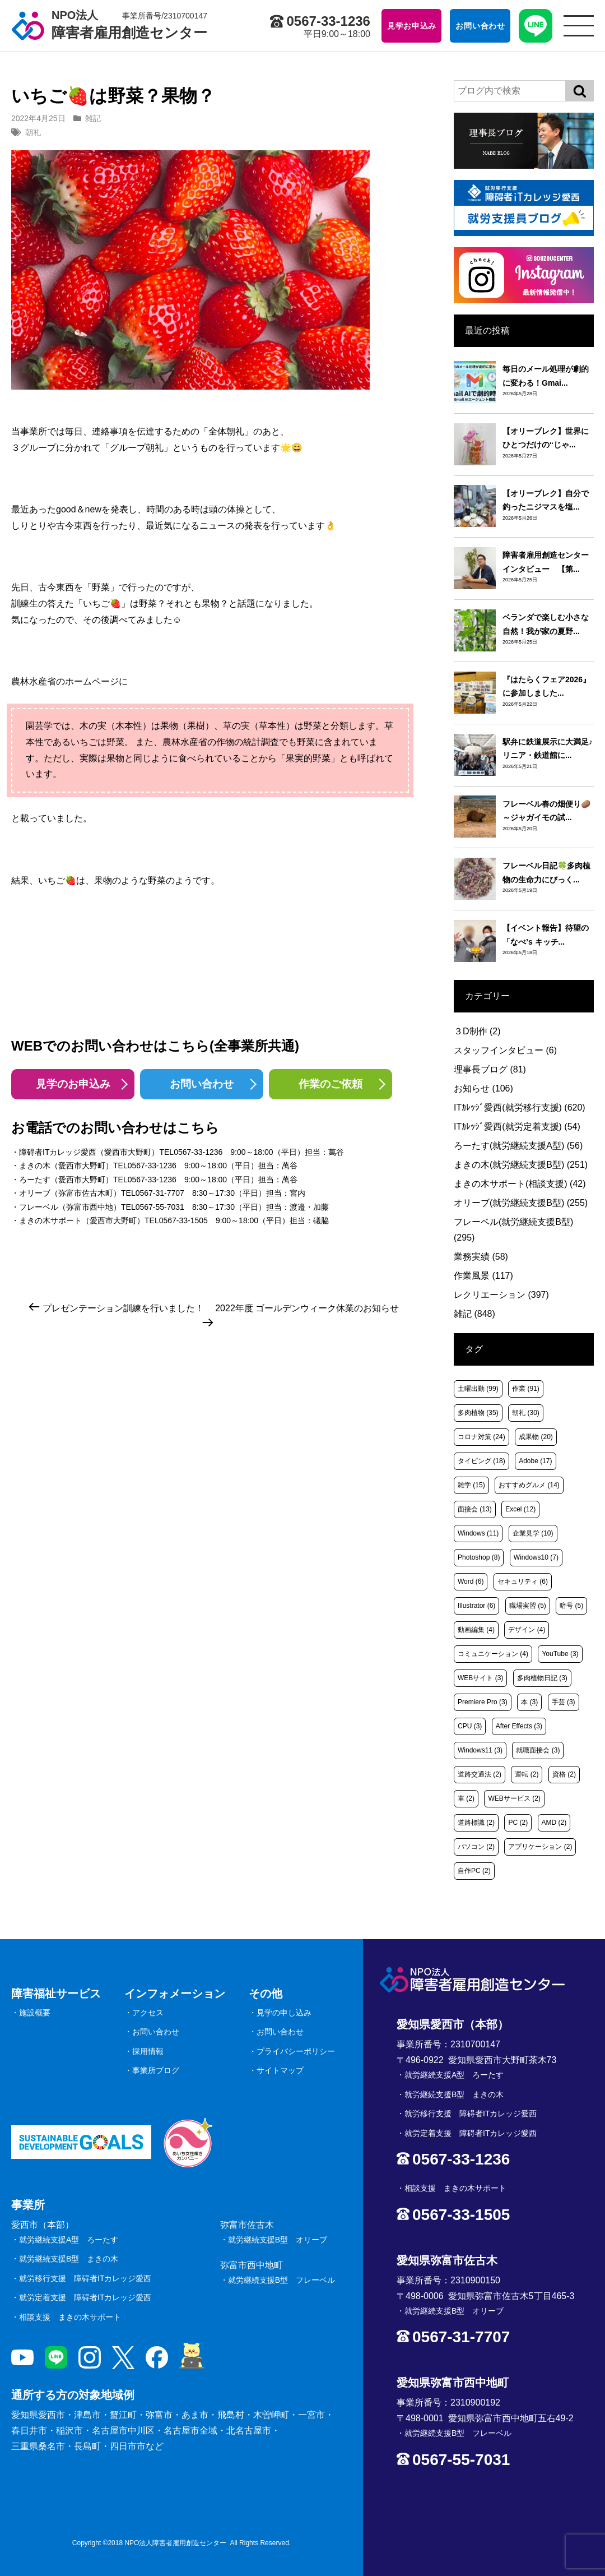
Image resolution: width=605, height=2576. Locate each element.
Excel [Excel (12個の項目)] (520, 1509)
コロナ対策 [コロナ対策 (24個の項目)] (481, 1437)
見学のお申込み (73, 1084)
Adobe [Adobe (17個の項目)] (535, 1461)
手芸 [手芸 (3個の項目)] (563, 1702)
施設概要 (34, 2012)
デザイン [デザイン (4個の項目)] (526, 1630)
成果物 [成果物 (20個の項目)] (536, 1437)
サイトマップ (280, 2070)
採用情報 (148, 2051)
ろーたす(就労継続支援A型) (518, 1145)
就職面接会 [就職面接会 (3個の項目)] (538, 1750)
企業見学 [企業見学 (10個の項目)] (533, 1533)
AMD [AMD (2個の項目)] (554, 1822)
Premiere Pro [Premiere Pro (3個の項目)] (483, 1702)
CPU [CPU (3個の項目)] (470, 1726)
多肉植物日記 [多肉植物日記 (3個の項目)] (542, 1678)
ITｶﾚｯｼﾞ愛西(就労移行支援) (519, 1107)
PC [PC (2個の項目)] (518, 1822)
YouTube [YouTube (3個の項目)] (560, 1654)
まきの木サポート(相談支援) (520, 1183)
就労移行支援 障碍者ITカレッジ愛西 (85, 2278)
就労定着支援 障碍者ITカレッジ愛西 (85, 2297)
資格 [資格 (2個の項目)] (564, 1774)
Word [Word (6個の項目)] (470, 1581)
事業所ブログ (155, 2070)
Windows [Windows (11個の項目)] (478, 1533)
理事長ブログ (490, 1069)
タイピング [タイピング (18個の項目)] (481, 1461)
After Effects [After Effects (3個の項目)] (519, 1726)
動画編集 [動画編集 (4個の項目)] (476, 1630)
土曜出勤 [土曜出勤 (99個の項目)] (478, 1389)
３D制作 (477, 1031)
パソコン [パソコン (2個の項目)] (476, 1847)
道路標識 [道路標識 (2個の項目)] (476, 1822)
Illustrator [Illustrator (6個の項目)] (476, 1606)
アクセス (148, 2012)
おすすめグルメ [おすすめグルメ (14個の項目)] (529, 1485)
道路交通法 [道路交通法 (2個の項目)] (479, 1774)
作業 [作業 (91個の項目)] (525, 1389)
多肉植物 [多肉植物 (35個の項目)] (478, 1413)
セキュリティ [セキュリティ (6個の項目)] (522, 1581)
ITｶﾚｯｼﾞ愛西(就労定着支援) (517, 1126)
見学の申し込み (284, 2012)
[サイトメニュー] (579, 26)
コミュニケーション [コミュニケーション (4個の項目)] (493, 1654)
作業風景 (483, 1275)
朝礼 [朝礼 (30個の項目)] (525, 1413)
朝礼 (33, 132)
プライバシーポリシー (296, 2051)
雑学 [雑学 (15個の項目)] (471, 1485)
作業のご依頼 (330, 1084)
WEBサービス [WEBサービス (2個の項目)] (514, 1798)
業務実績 (481, 1256)
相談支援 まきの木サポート (70, 2317)
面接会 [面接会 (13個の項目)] (475, 1509)
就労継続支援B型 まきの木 (68, 2258)
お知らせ (483, 1088)
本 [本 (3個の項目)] (529, 1702)
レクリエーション (501, 1294)
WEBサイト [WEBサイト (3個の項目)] (480, 1678)
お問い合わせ (202, 1084)
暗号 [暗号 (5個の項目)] (571, 1606)
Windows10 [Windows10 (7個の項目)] (536, 1557)
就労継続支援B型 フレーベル (281, 2280)
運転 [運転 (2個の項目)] (526, 1774)
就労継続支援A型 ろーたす (68, 2239)
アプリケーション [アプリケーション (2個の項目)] (540, 1847)
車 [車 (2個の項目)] (466, 1798)
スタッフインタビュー (505, 1050)
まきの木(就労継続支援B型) (521, 1164)
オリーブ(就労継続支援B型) (521, 1203)
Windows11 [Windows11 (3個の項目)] (480, 1750)
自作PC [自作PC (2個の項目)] (474, 1871)
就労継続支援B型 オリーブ (277, 2239)
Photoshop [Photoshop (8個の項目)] (479, 1557)
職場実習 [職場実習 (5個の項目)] (527, 1606)
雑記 (93, 118)
